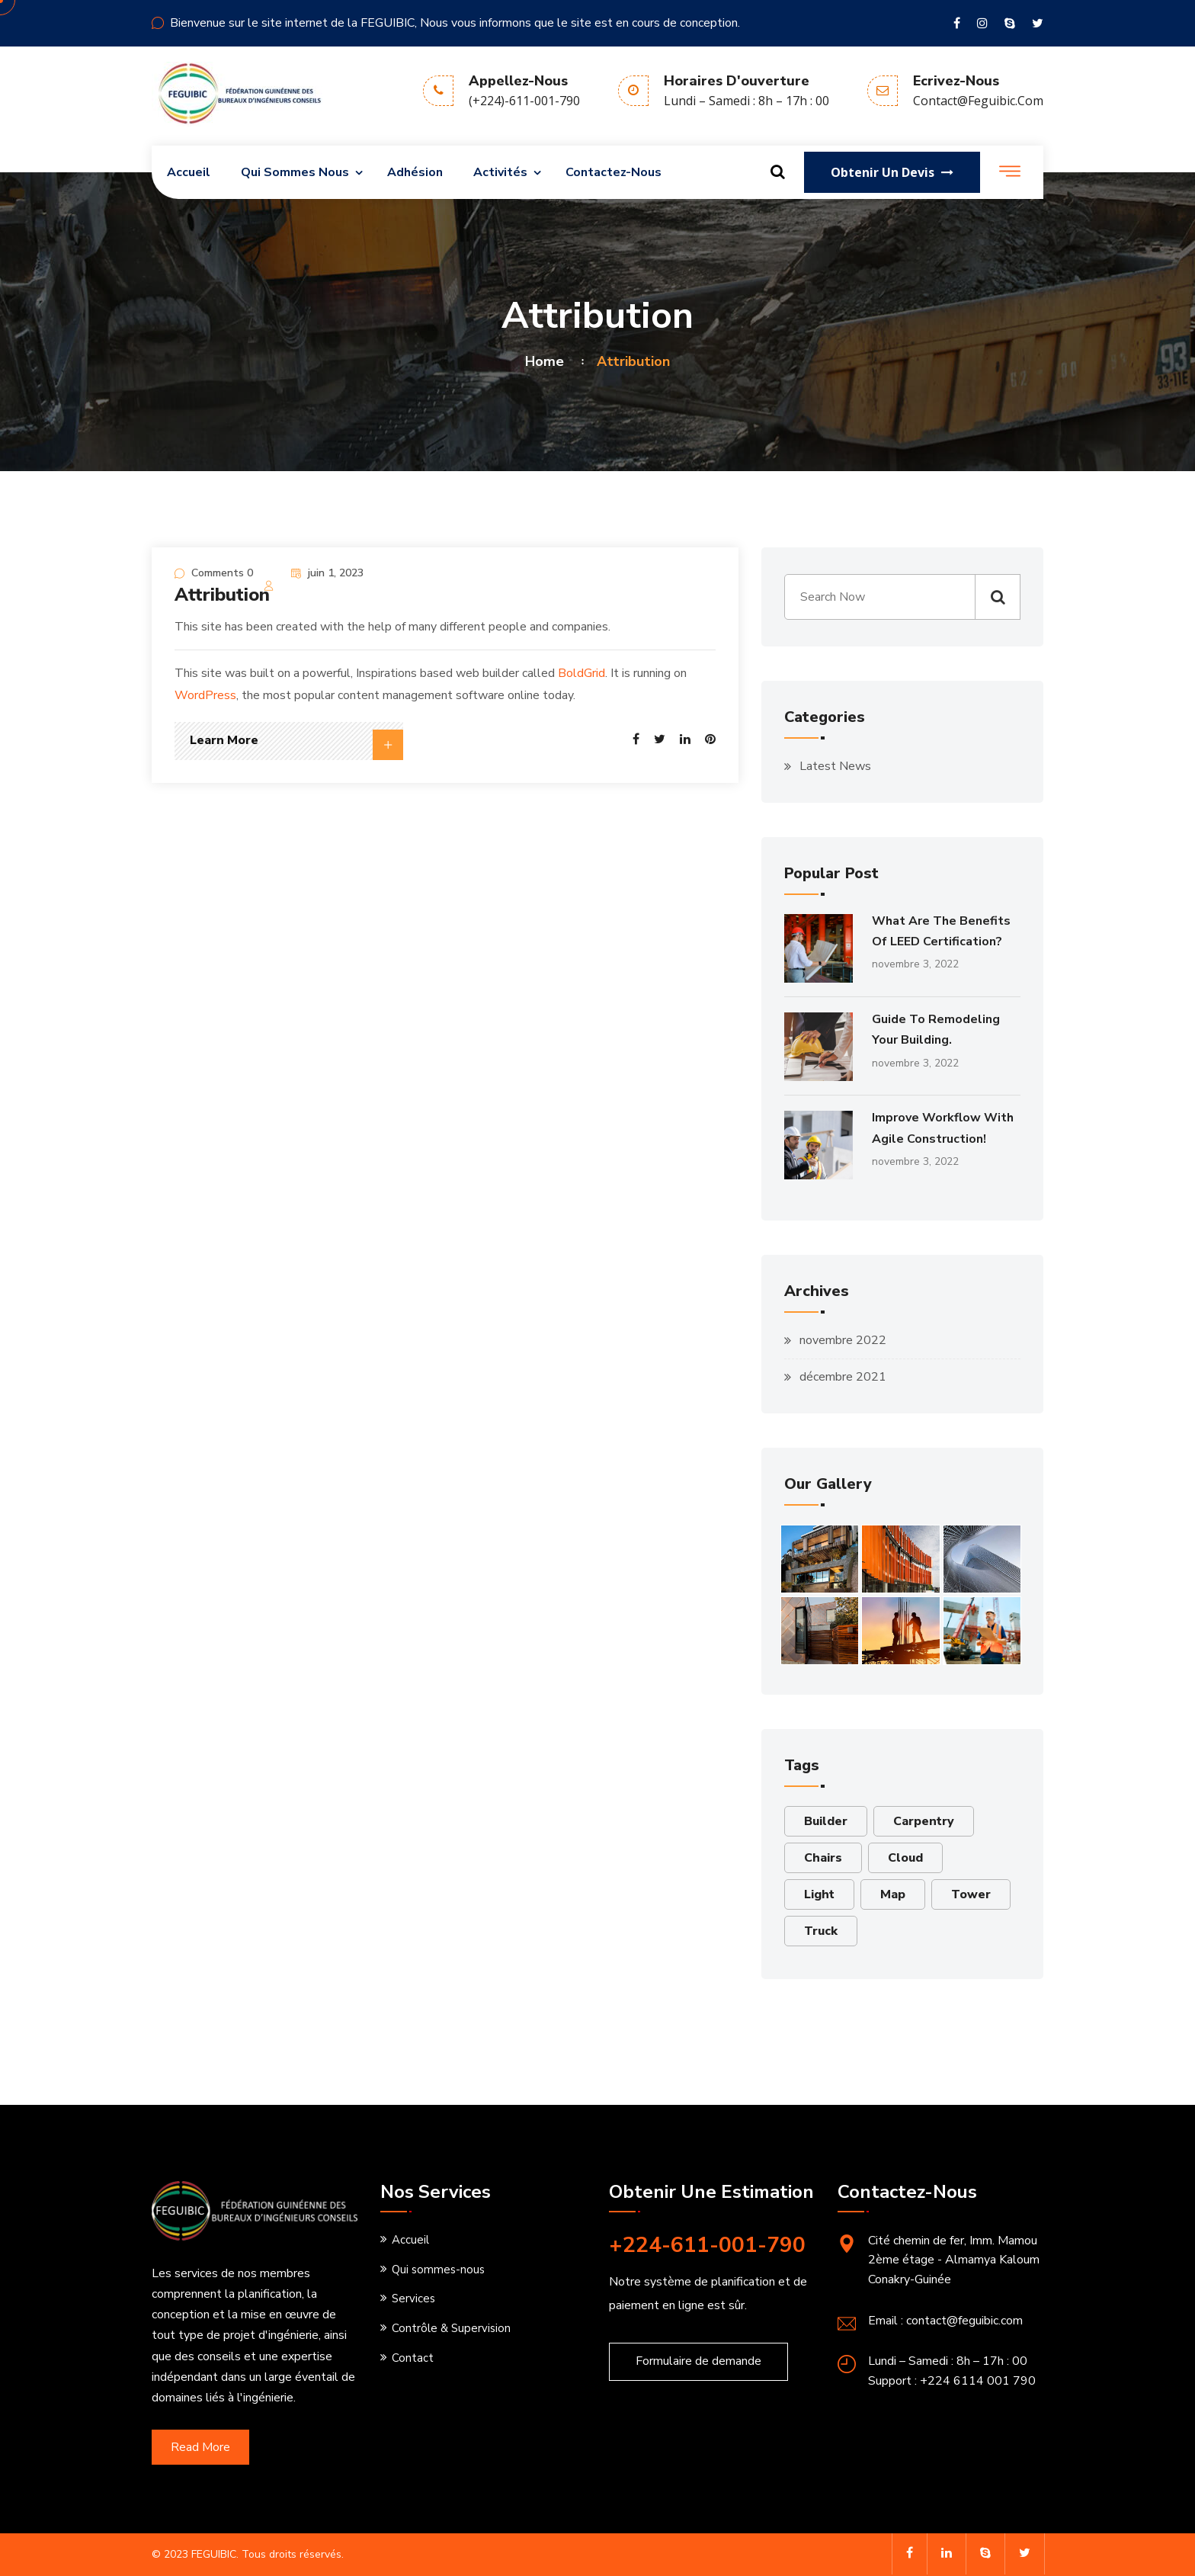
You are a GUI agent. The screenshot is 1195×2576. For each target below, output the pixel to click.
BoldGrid (581, 673)
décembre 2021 (842, 1376)
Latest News (835, 766)
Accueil (188, 172)
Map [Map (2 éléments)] (892, 1894)
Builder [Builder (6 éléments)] (825, 1821)
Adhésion (415, 172)
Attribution (222, 594)
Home (548, 361)
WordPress (205, 695)
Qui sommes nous (295, 172)
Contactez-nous (613, 172)
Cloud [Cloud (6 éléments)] (905, 1857)
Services (413, 2298)
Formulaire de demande (698, 2361)
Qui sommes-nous (438, 2269)
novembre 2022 (842, 1340)
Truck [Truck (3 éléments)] (821, 1931)
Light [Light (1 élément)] (819, 1894)
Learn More (296, 745)
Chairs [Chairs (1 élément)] (823, 1857)
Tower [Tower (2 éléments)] (971, 1894)
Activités (500, 172)
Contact (413, 2358)
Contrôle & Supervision (451, 2328)
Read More (200, 2447)
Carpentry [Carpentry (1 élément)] (923, 1821)
